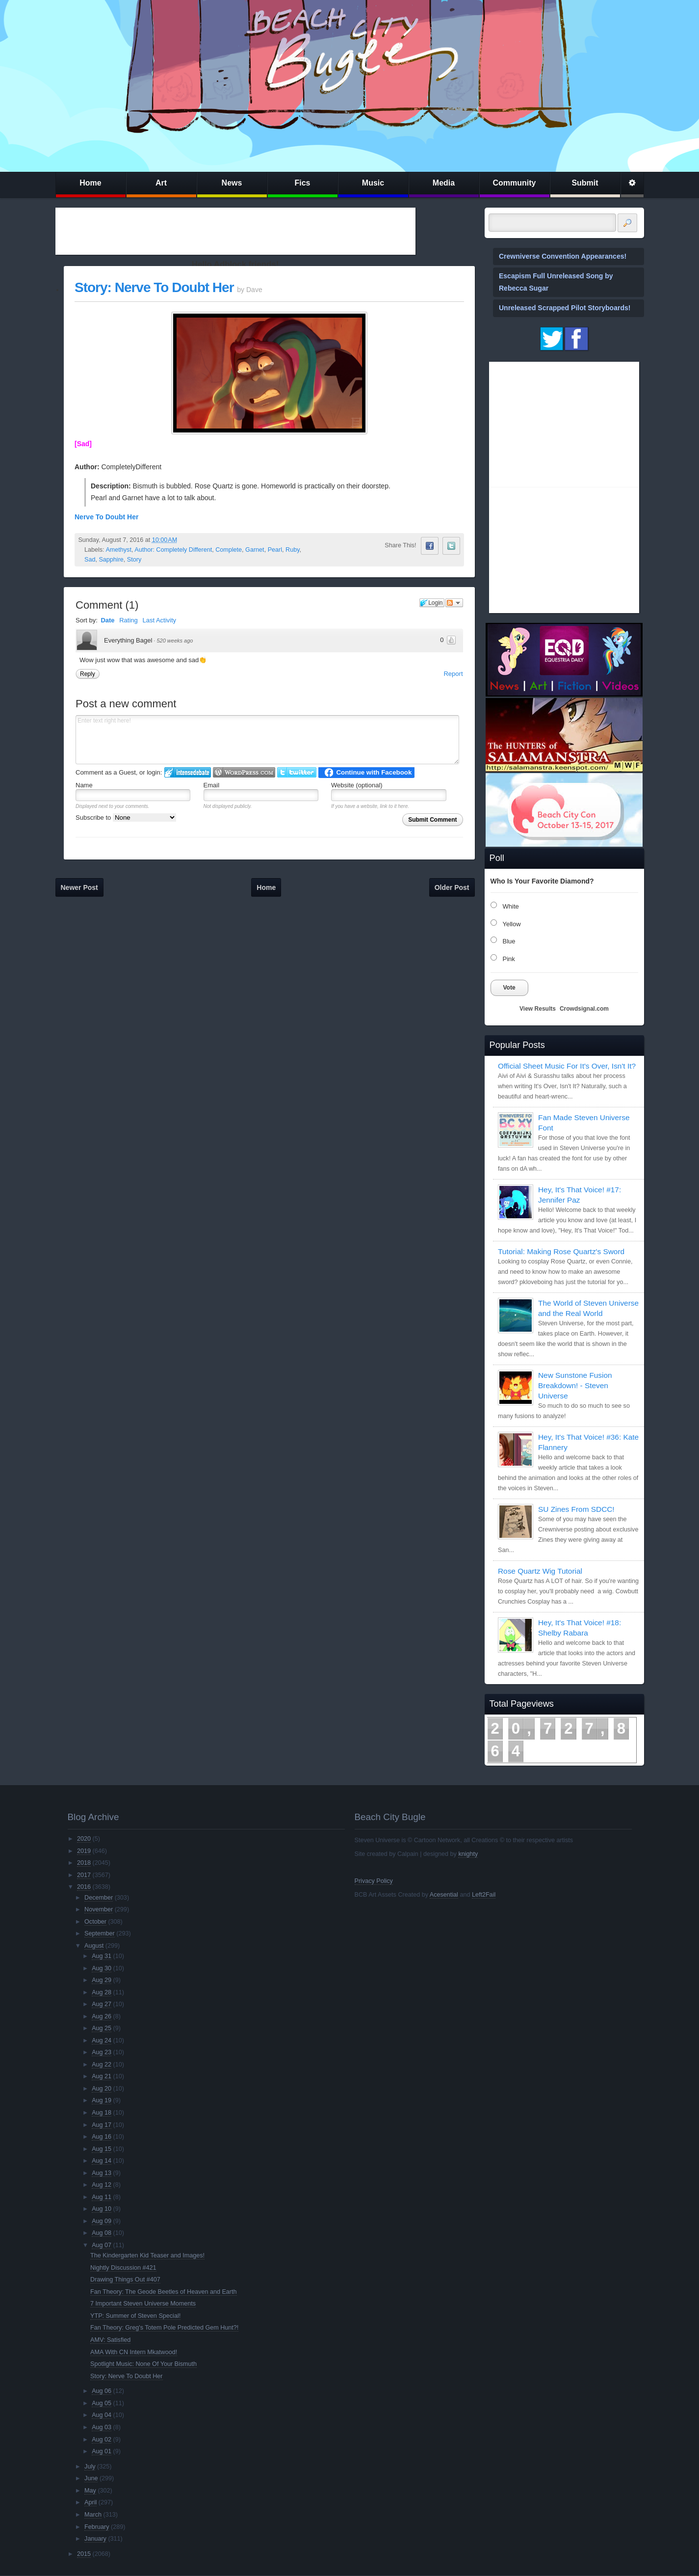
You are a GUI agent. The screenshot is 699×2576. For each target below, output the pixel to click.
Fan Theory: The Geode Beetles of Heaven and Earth (163, 2291)
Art (161, 183)
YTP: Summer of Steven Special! (135, 2315)
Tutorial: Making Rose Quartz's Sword (561, 1251)
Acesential (444, 1894)
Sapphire (111, 559)
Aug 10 (101, 2208)
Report (453, 673)
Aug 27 (101, 2004)
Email (212, 785)
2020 (84, 1838)
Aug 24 (101, 2040)
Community (514, 183)
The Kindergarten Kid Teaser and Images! (147, 2255)
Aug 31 (101, 1956)
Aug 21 (101, 2076)
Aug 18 (101, 2112)
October (95, 1921)
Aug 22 (101, 2064)
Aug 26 (101, 2016)
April (90, 2502)
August (94, 1945)
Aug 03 (101, 2427)
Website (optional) (357, 785)
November (98, 1909)
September (99, 1933)
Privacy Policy (374, 1881)
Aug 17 (101, 2124)
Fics (302, 183)
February (96, 2526)
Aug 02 (101, 2439)
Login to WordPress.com (244, 772)
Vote (509, 987)
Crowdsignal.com (584, 1008)
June (91, 2478)
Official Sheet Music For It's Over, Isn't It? (567, 1066)
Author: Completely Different (173, 549)
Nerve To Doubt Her (106, 517)
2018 (84, 1862)
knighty (468, 1854)
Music (373, 183)
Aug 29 (101, 1980)
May (90, 2490)
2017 (84, 1875)
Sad (89, 559)
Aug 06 (101, 2391)
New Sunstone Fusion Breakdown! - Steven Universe (575, 1385)
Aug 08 (101, 2232)
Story (134, 559)
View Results (537, 1008)
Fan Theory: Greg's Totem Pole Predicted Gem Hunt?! (164, 2327)
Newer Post (79, 887)
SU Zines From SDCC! (576, 1509)
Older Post (452, 887)
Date (107, 620)
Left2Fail (483, 1894)
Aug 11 (101, 2197)
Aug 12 (101, 2184)
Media (444, 183)
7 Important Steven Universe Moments (143, 2303)
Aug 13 (101, 2173)
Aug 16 (101, 2136)
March (93, 2514)
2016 (84, 1886)
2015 (84, 2553)
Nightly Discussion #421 (123, 2267)
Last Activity (159, 620)
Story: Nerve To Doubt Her (154, 287)
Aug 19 (101, 2100)
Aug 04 (101, 2415)
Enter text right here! (267, 739)
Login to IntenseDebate (187, 772)
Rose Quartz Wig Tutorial (540, 1571)
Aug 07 (101, 2245)
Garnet (254, 549)
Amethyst (118, 549)
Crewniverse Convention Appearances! (562, 256)
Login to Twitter (296, 772)
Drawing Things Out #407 (125, 2279)
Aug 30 (101, 1968)
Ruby (292, 549)
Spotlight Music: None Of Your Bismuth (143, 2364)
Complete (228, 549)
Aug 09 (101, 2221)
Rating (128, 620)
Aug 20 (101, 2088)
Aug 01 (101, 2451)
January (95, 2538)
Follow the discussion (454, 602)
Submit (584, 183)
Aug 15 (101, 2149)
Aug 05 (101, 2403)
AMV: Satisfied (110, 2339)
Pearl (275, 549)
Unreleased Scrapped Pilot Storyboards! (564, 308)
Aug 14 (101, 2160)
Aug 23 (101, 2052)
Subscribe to (126, 817)
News (232, 183)
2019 (84, 1851)
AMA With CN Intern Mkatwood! (133, 2352)
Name (84, 785)
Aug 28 (101, 1992)
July (89, 2466)
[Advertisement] (235, 231)
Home (90, 183)
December (98, 1897)
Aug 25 (101, 2028)
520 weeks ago (174, 641)
